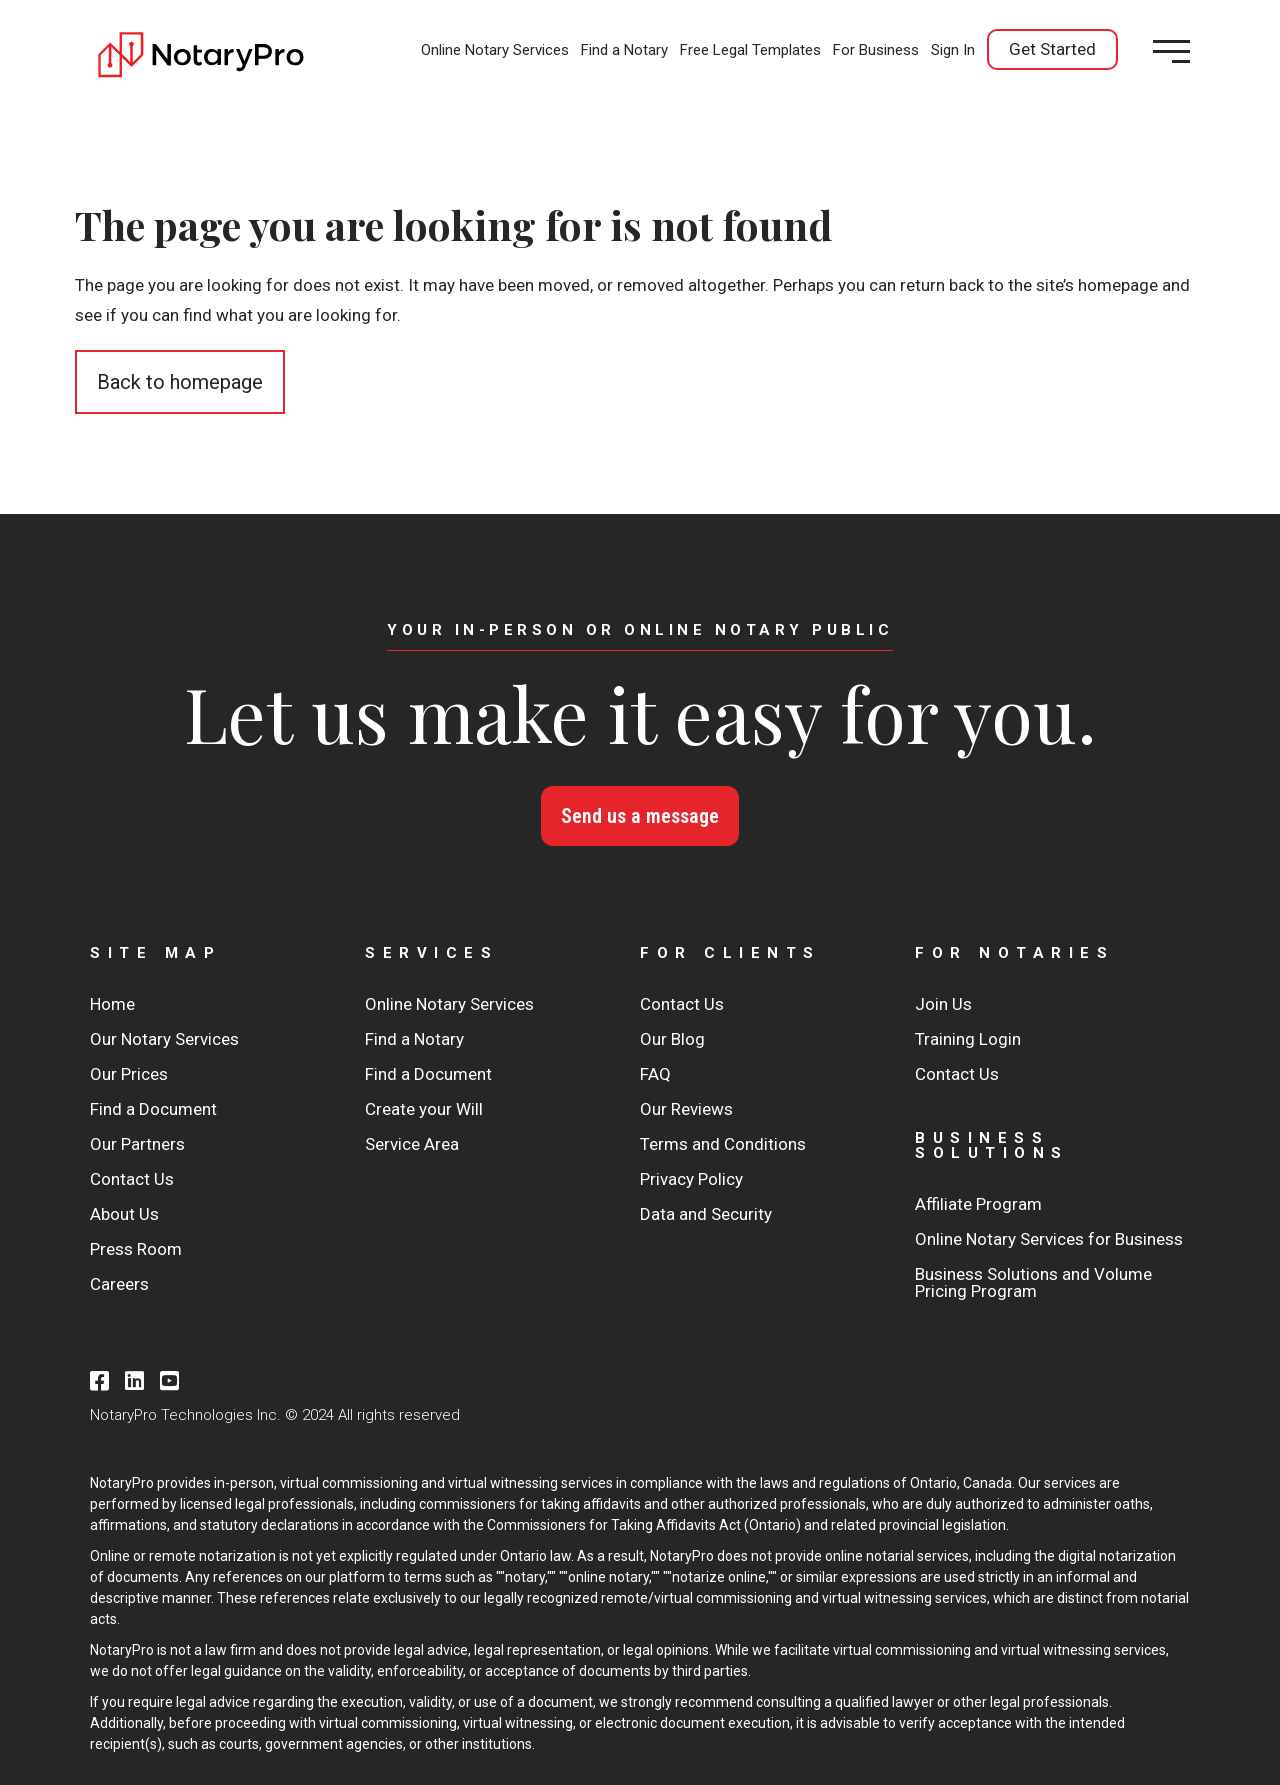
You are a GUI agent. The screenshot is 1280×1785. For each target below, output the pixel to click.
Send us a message (640, 816)
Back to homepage (180, 382)
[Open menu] (1171, 51)
